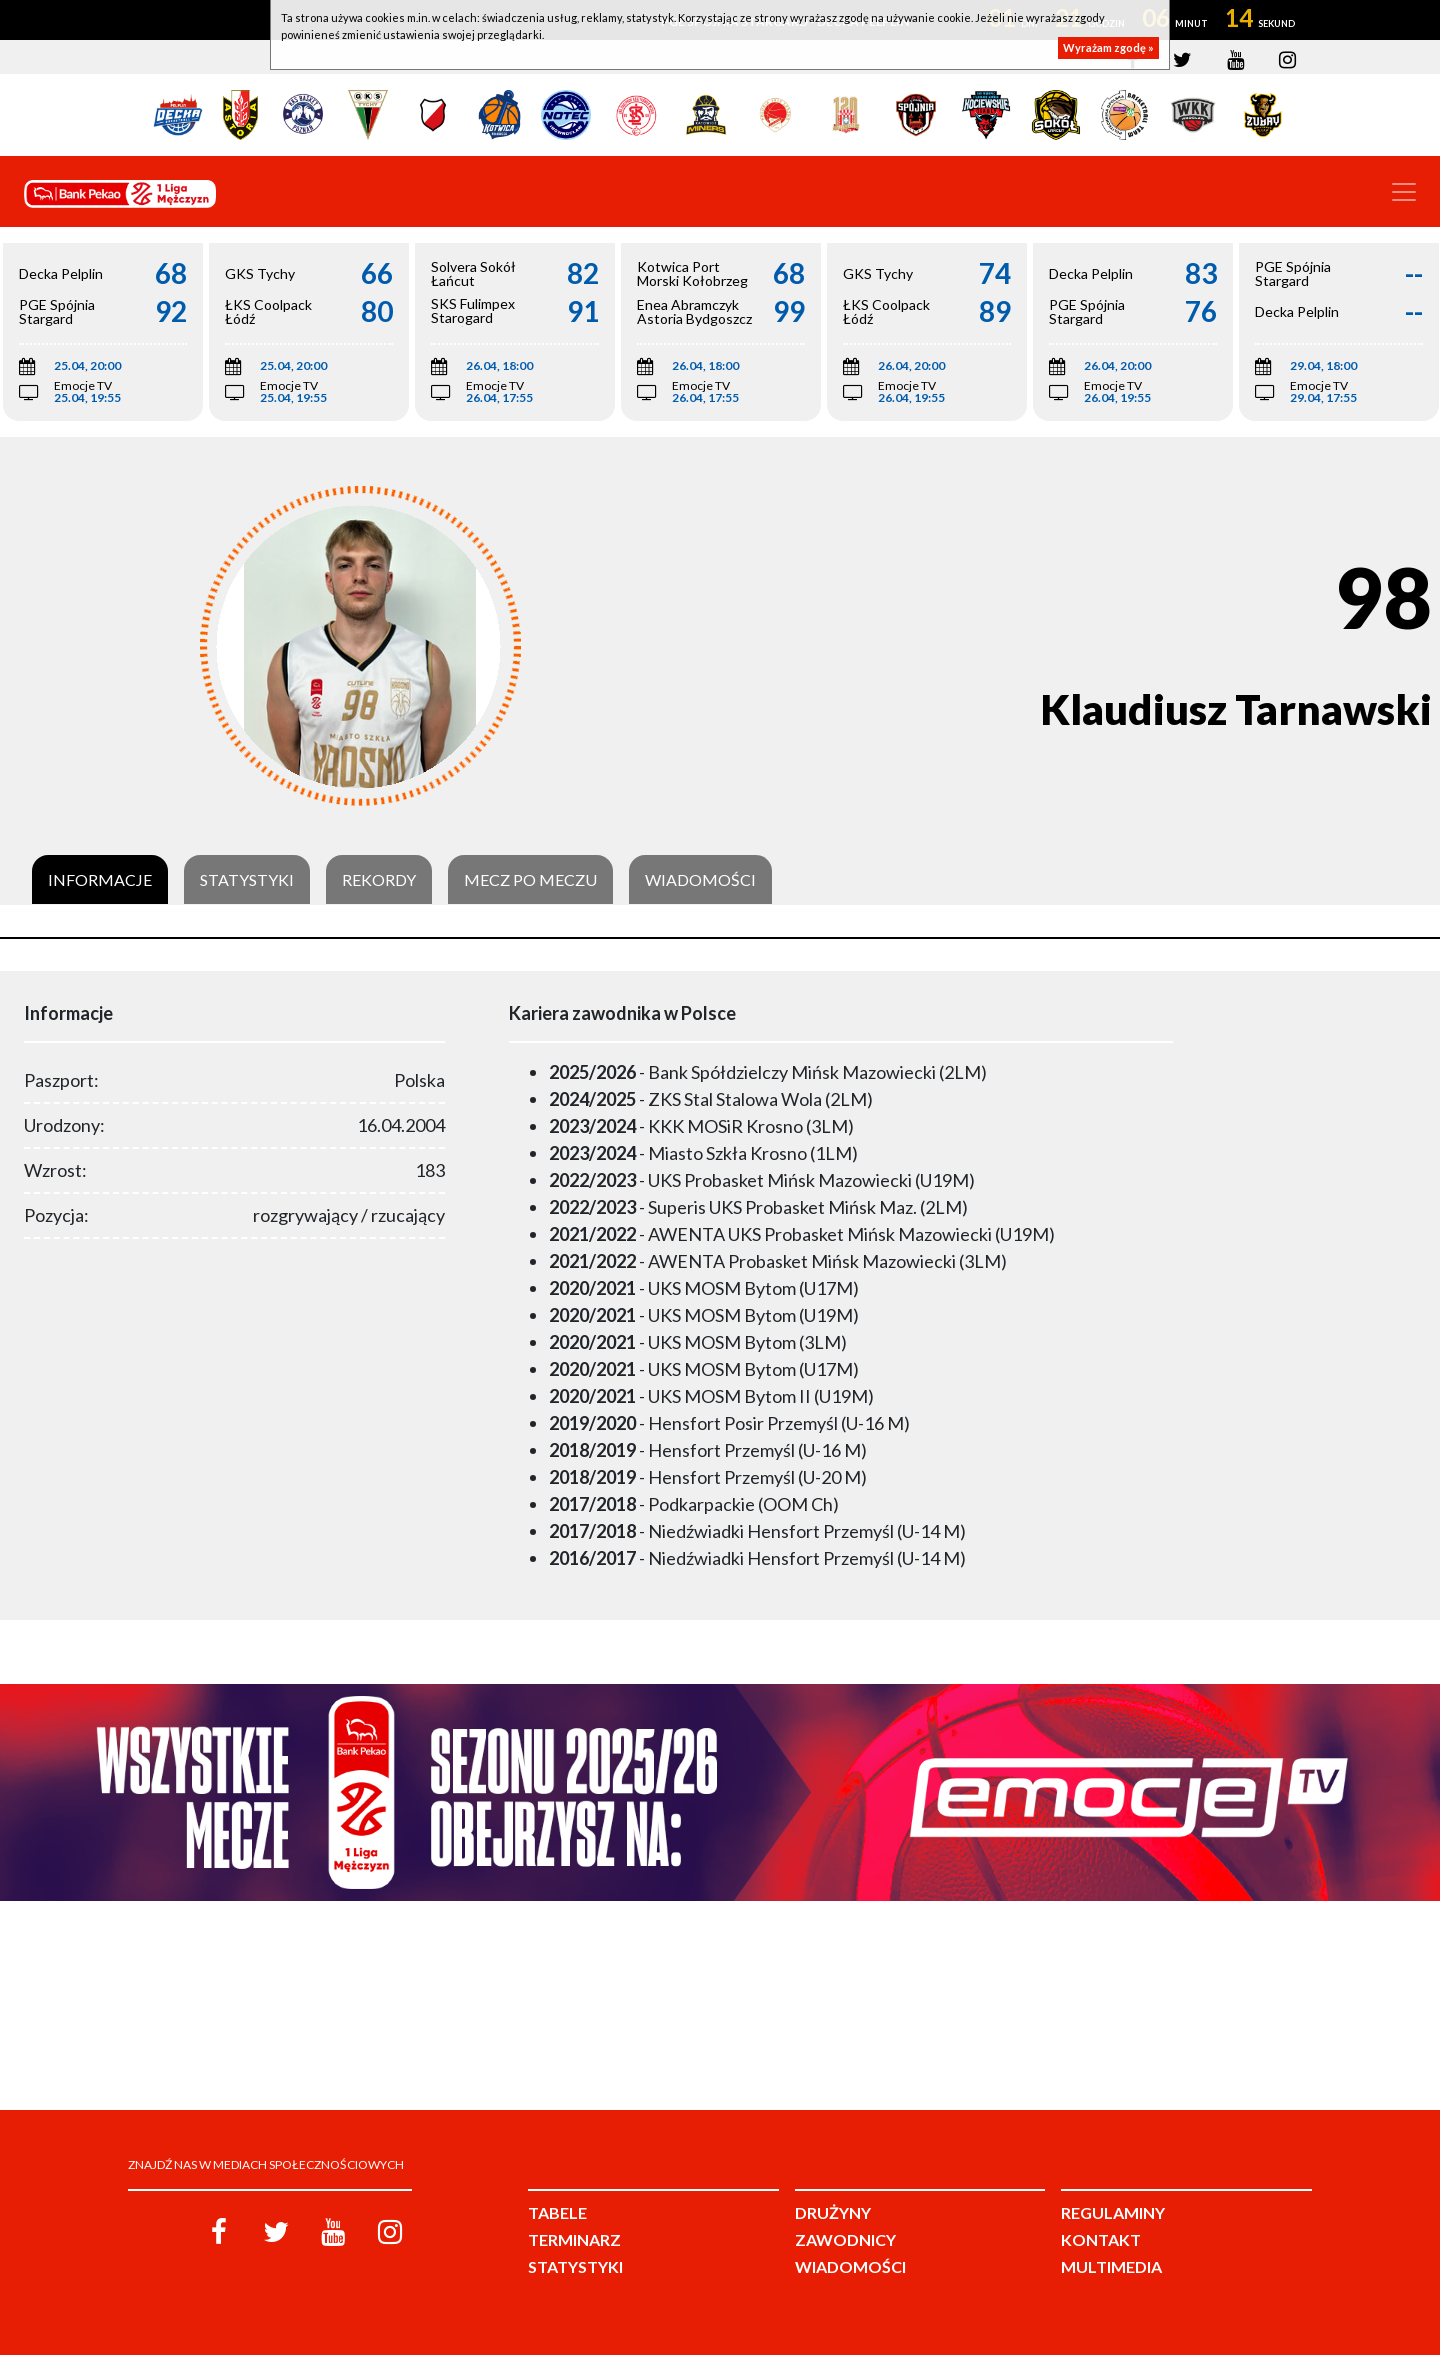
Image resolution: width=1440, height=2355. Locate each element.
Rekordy (379, 880)
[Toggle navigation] (1404, 192)
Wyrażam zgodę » (1108, 47)
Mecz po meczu (530, 880)
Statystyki (247, 880)
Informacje (100, 880)
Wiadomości (700, 880)
